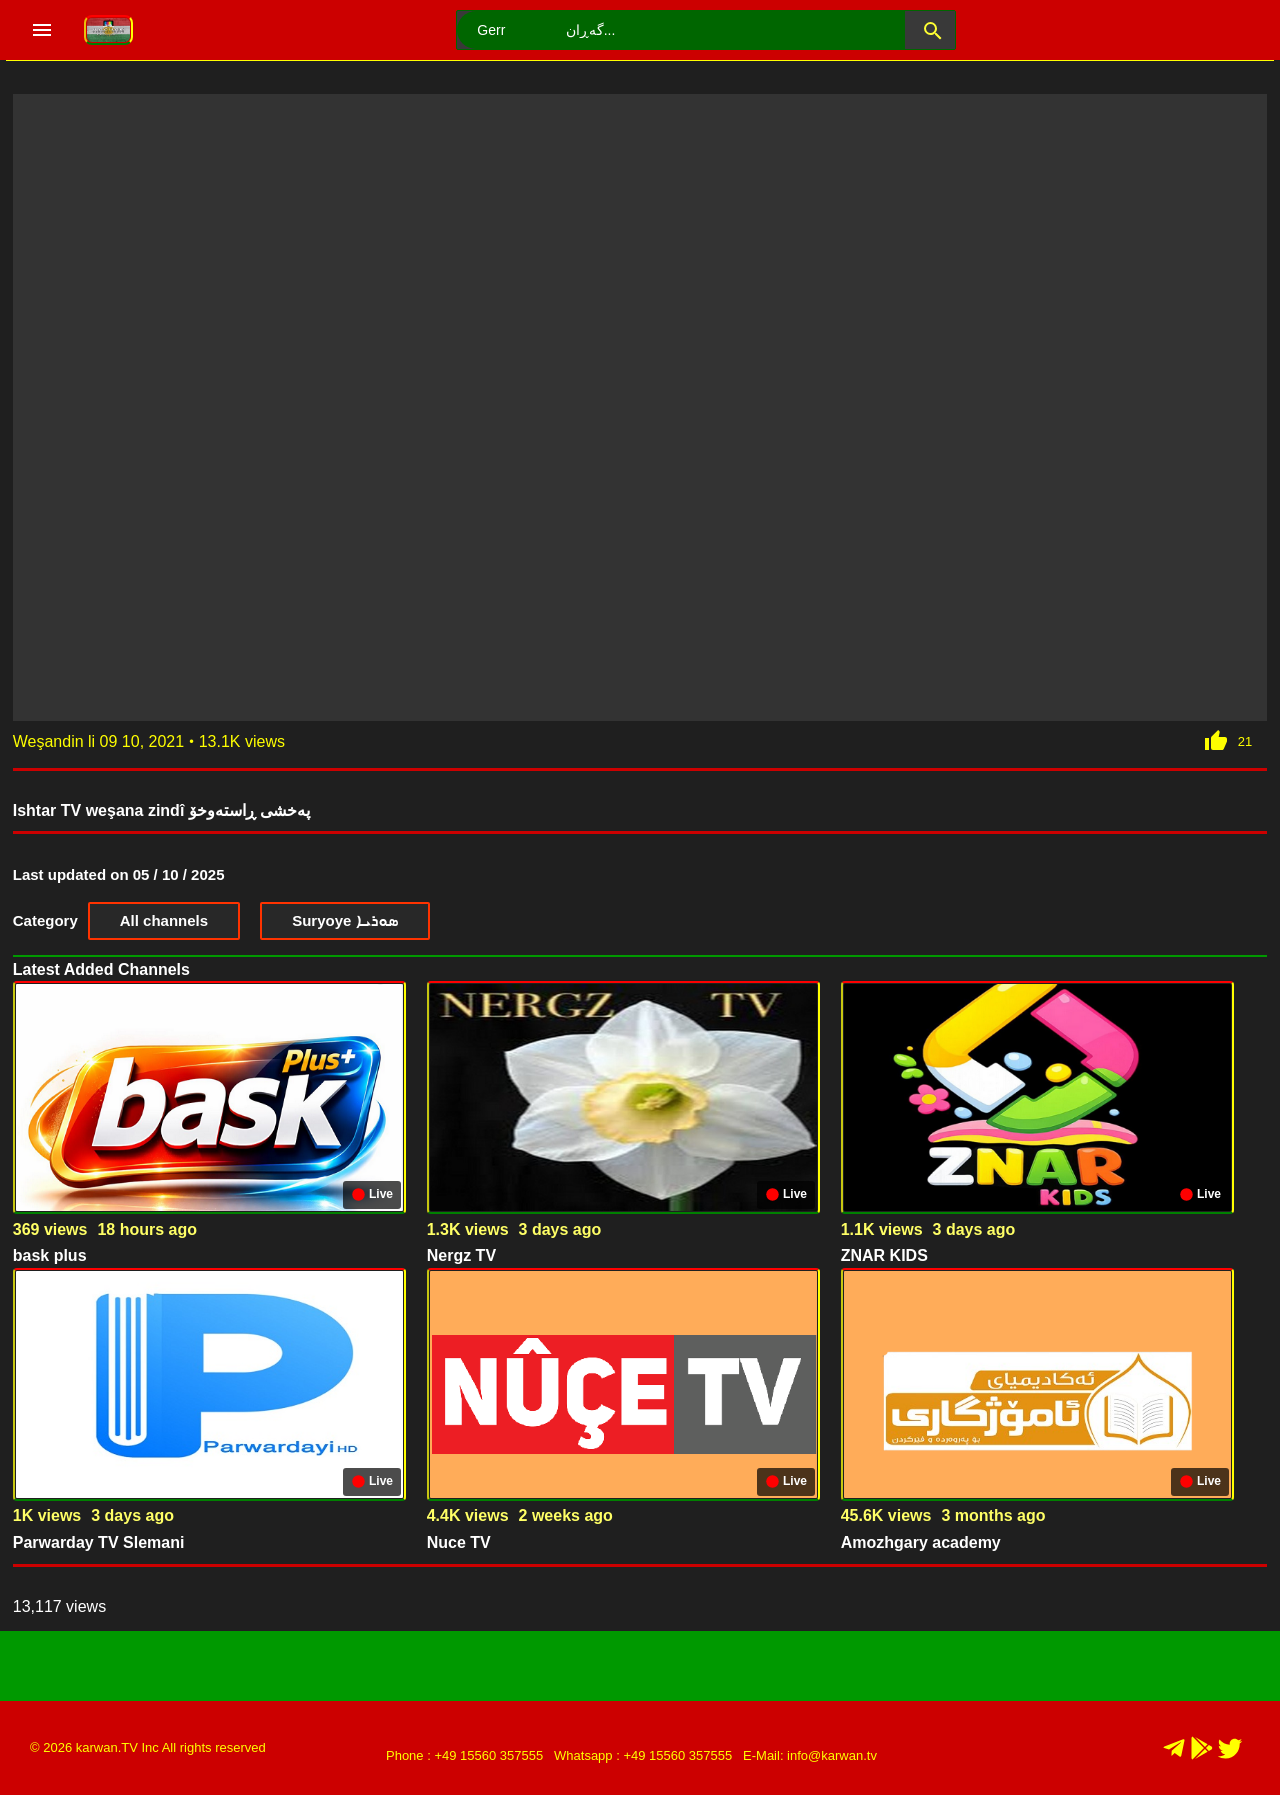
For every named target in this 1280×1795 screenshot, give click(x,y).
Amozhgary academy (921, 1542)
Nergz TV (461, 1255)
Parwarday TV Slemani (99, 1542)
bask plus (50, 1255)
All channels (164, 920)
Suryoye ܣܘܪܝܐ (344, 920)
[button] (930, 30)
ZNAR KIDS (884, 1255)
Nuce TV (459, 1542)
